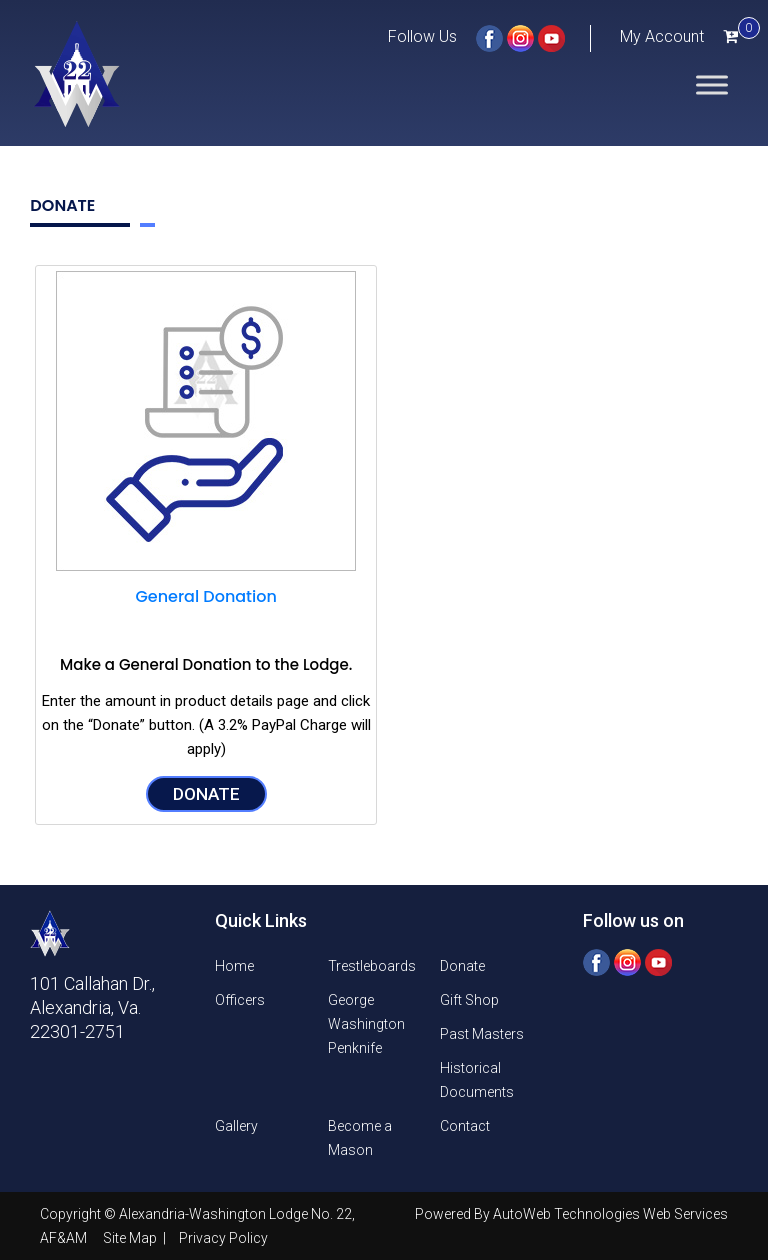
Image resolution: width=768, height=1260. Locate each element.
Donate (206, 794)
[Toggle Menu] (712, 84)
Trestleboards (372, 966)
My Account (662, 36)
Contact (465, 1126)
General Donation (205, 596)
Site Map (131, 1238)
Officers (240, 1000)
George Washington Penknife (366, 1024)
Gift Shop (469, 1000)
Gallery (236, 1126)
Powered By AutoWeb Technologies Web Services (571, 1214)
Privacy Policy (223, 1238)
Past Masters (482, 1034)
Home (234, 966)
